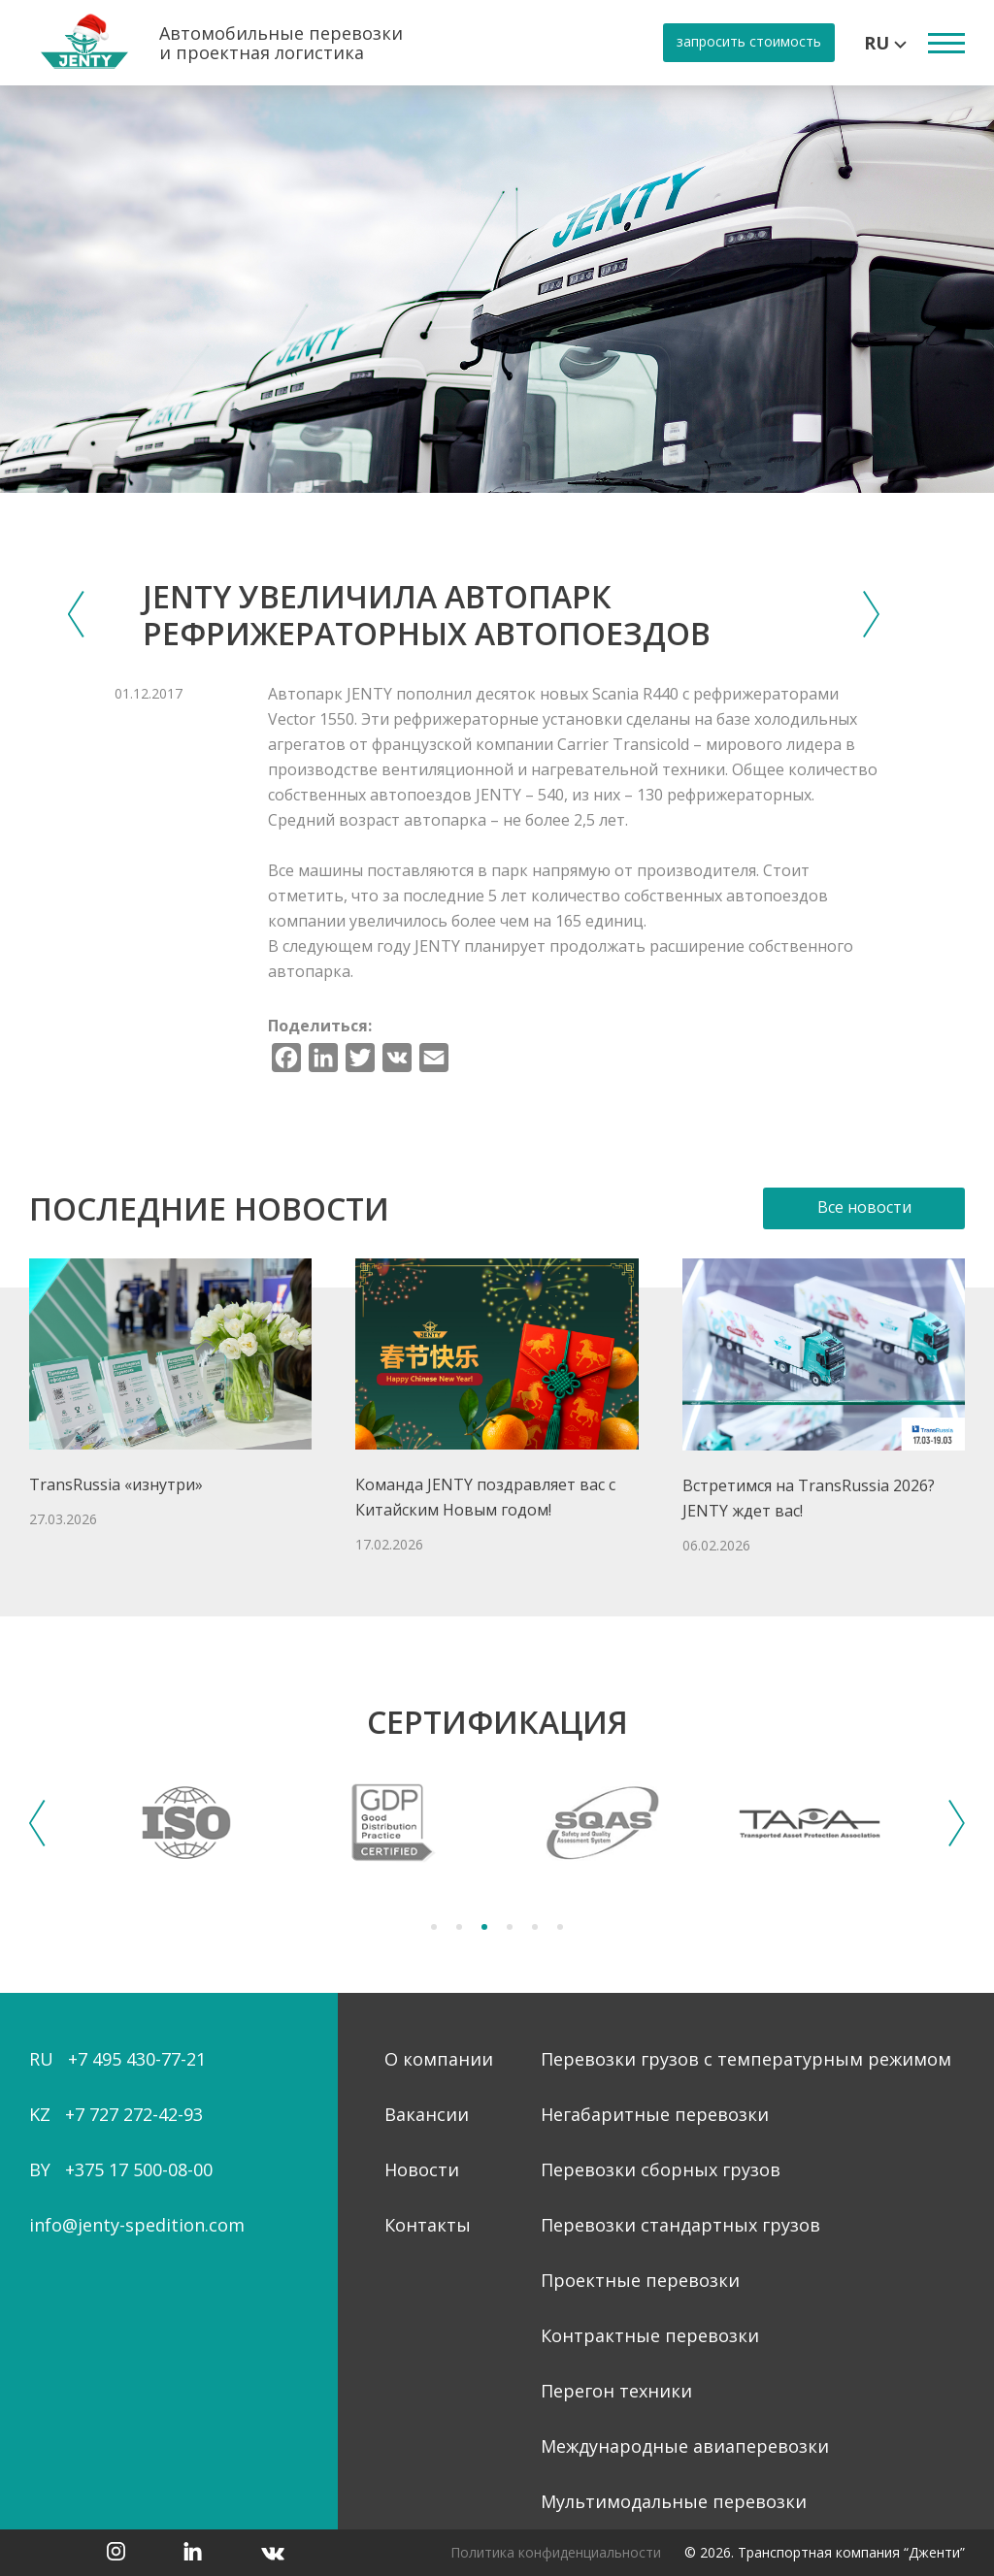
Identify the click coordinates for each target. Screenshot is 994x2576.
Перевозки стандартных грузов (680, 2224)
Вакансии (426, 2114)
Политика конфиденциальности (555, 2552)
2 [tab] (459, 1927)
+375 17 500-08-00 (139, 2169)
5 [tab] (535, 1927)
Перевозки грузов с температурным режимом (746, 2059)
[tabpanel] (186, 1823)
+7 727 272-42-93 (134, 2114)
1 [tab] (434, 1927)
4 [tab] (510, 1927)
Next (956, 1823)
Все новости (864, 1207)
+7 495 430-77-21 (137, 2059)
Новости (421, 2169)
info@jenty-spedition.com (137, 2224)
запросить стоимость (749, 41)
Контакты (427, 2224)
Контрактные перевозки (650, 2335)
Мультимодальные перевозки (674, 2501)
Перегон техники (616, 2390)
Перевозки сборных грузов (660, 2169)
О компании (438, 2059)
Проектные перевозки (640, 2280)
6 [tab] (560, 1927)
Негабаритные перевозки (655, 2114)
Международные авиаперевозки (685, 2446)
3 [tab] (484, 1927)
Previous (37, 1823)
